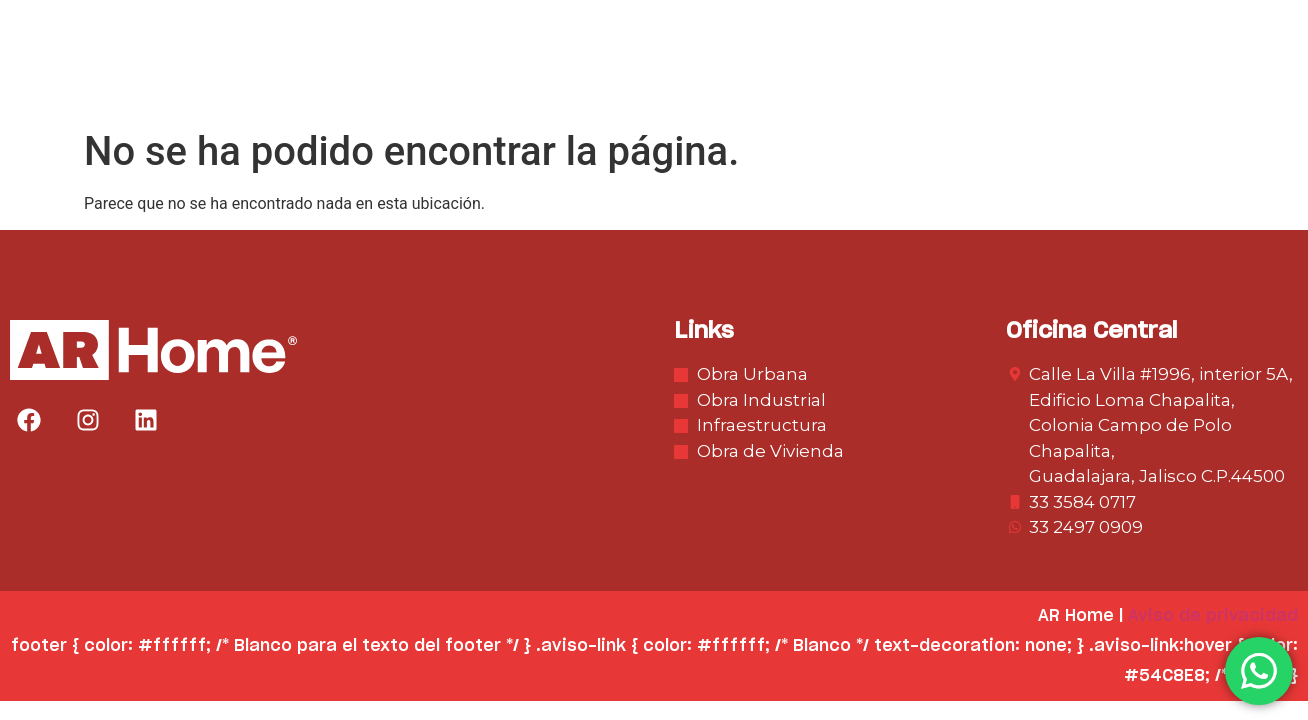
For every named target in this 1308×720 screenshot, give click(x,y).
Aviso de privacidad (1213, 616)
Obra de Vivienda (1194, 77)
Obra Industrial (835, 77)
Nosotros (539, 77)
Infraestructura (1010, 77)
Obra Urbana (674, 77)
